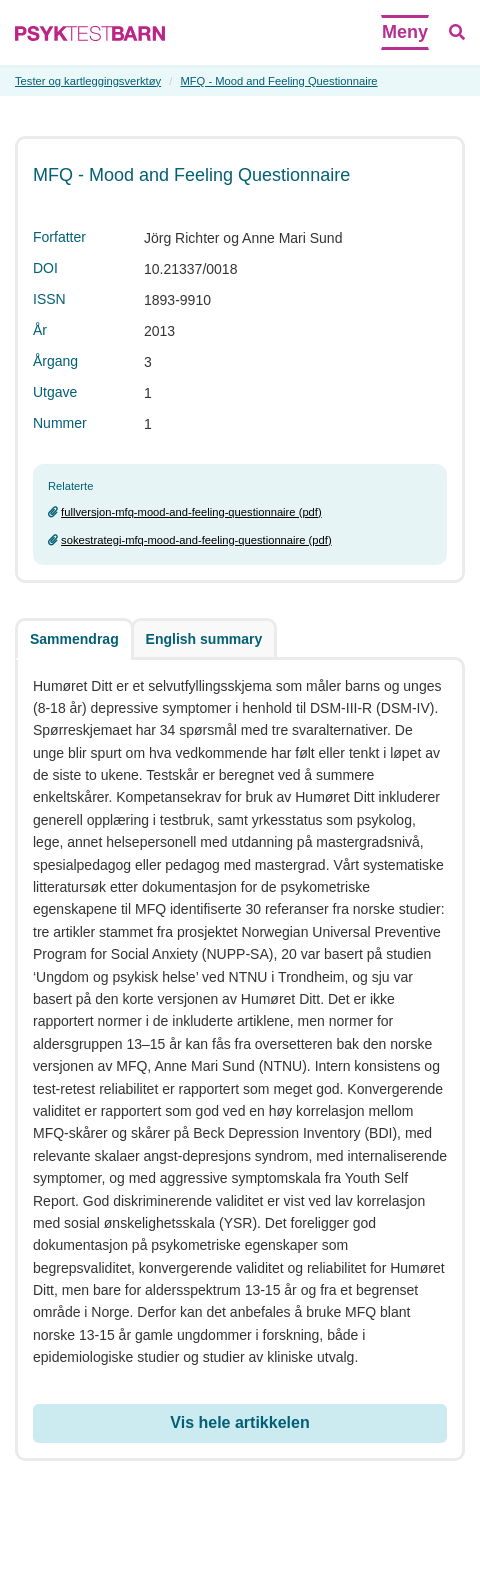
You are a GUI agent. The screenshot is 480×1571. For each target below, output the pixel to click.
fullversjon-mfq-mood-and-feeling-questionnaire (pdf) (191, 512)
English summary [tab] (204, 639)
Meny (405, 32)
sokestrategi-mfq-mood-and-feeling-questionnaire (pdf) (196, 540)
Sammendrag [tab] (74, 639)
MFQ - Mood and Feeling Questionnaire (278, 81)
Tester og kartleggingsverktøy (88, 81)
